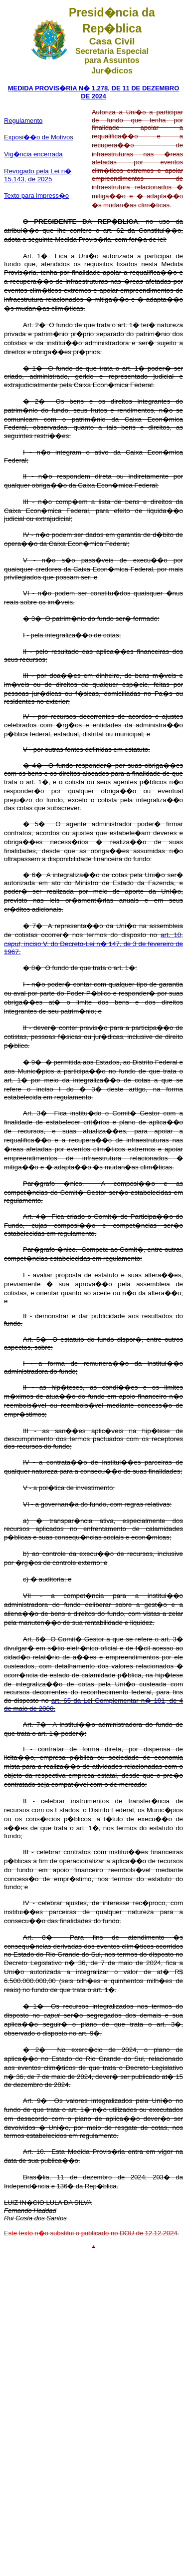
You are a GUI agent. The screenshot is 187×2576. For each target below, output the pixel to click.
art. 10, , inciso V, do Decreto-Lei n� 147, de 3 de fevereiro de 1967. (93, 943)
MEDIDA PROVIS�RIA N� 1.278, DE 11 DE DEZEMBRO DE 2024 (94, 92)
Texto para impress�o (36, 195)
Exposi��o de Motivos (38, 137)
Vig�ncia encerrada (33, 154)
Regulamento (23, 120)
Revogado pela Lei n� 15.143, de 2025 (37, 175)
